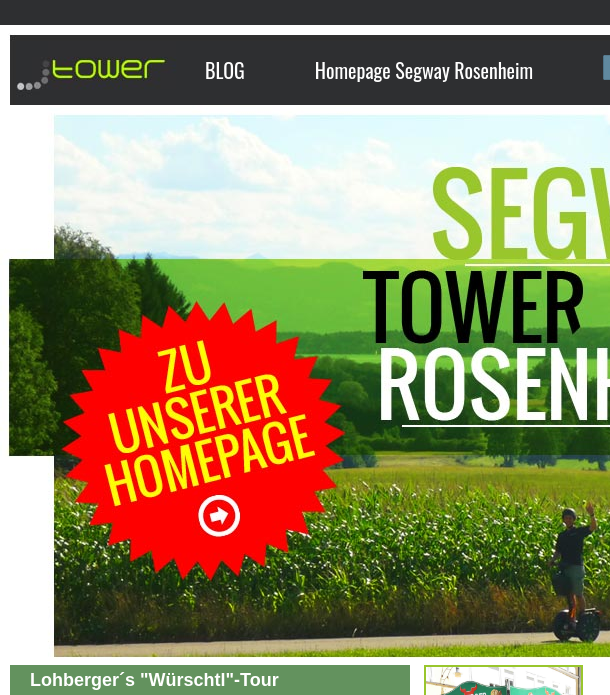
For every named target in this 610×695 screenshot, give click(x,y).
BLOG (225, 70)
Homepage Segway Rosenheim (424, 70)
